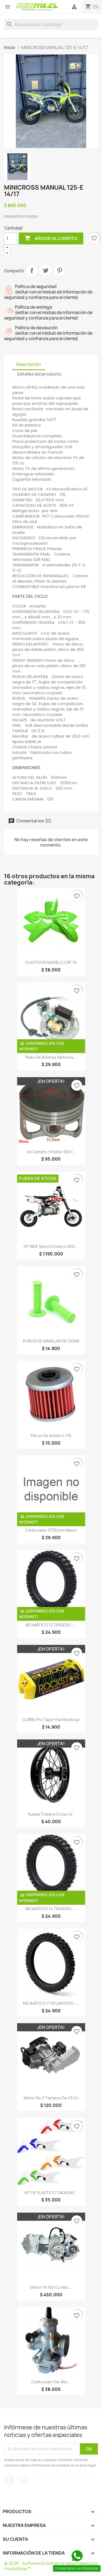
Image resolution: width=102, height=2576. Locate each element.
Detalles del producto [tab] (39, 374)
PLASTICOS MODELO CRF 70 (51, 962)
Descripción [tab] (28, 364)
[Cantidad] (10, 238)
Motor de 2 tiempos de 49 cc (51, 2097)
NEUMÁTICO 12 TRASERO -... (51, 1625)
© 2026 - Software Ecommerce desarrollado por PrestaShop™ (51, 2566)
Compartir (31, 270)
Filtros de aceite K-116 (51, 1435)
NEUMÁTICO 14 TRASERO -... (51, 1908)
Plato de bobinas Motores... (51, 1057)
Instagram (24, 2480)
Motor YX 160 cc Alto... (51, 2287)
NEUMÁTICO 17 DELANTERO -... (51, 2003)
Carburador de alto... (51, 2381)
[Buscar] (51, 24)
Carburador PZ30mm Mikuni (51, 1530)
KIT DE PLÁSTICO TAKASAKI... (51, 2192)
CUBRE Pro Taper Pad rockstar (51, 1719)
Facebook (9, 2480)
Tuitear (45, 270)
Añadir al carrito (51, 238)
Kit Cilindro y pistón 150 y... (51, 1151)
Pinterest (59, 270)
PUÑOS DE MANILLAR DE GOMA (51, 1341)
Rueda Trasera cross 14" (51, 1814)
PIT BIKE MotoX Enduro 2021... (51, 1246)
